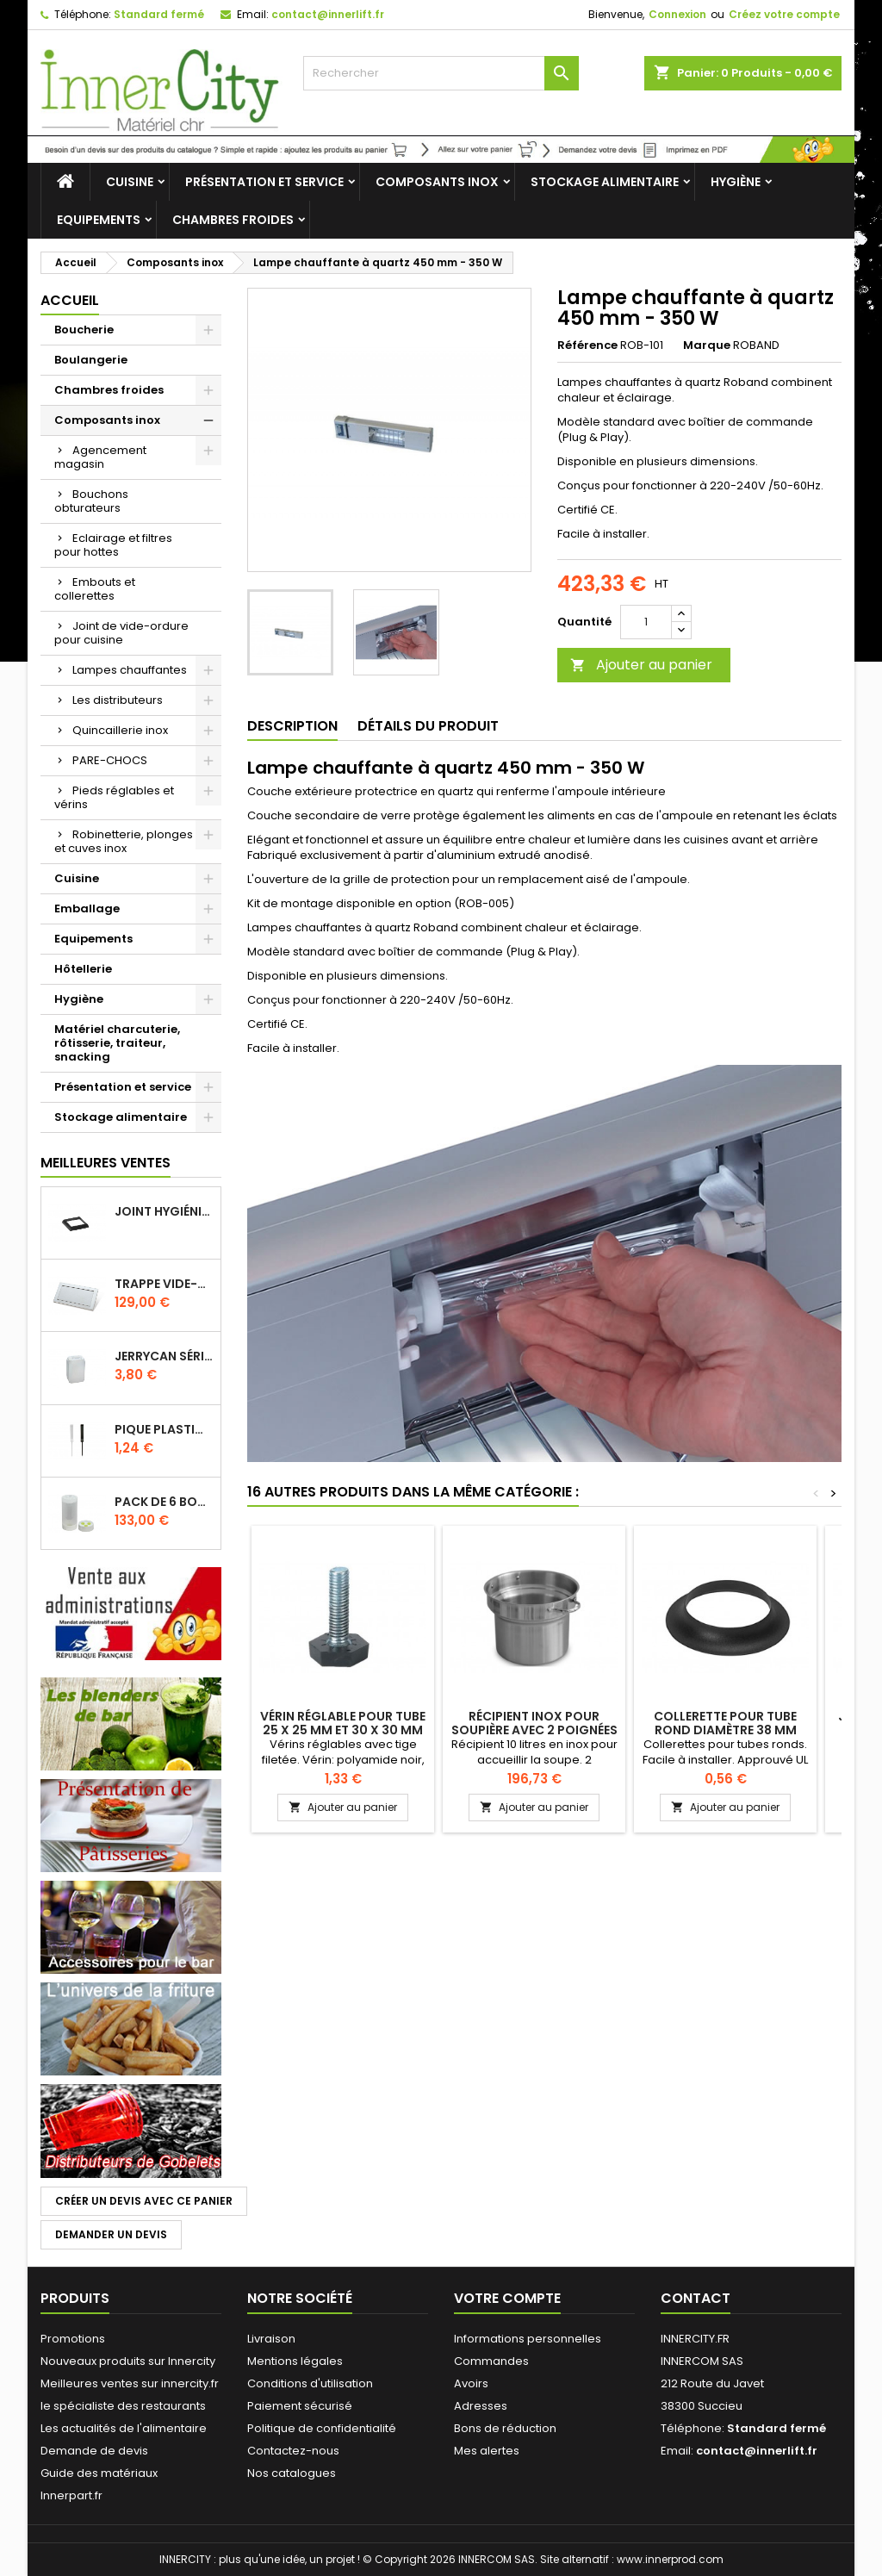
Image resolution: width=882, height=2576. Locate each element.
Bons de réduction (505, 2428)
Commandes (491, 2361)
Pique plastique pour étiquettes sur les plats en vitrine (164, 1429)
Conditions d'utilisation (310, 2383)
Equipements (98, 219)
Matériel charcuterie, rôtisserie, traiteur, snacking (117, 1043)
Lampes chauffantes (129, 670)
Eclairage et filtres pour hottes (113, 545)
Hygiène (736, 181)
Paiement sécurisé (299, 2406)
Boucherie (84, 329)
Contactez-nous (293, 2450)
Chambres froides (233, 219)
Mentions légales (295, 2361)
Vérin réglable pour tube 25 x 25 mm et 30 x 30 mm (342, 1723)
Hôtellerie (83, 969)
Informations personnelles (527, 2338)
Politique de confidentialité (321, 2428)
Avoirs (471, 2383)
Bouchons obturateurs (91, 501)
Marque (706, 345)
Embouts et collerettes (94, 589)
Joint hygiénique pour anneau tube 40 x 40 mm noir (164, 1211)
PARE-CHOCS (109, 760)
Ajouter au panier (641, 665)
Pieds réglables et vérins (114, 797)
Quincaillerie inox (120, 730)
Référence (587, 345)
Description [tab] (292, 726)
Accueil (69, 300)
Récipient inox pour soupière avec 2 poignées (534, 1723)
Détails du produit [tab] (428, 726)
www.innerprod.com (670, 2559)
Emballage (87, 908)
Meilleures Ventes (105, 1163)
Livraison (271, 2338)
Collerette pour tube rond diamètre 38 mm (725, 1723)
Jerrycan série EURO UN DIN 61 (164, 1356)
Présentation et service (264, 181)
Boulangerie (90, 360)
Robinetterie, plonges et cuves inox (123, 841)
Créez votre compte (784, 14)
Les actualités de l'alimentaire (123, 2428)
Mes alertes (486, 2450)
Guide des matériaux (99, 2473)
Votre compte (507, 2298)
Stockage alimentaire (605, 181)
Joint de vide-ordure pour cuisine (121, 633)
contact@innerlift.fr (327, 14)
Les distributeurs (117, 700)
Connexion (677, 14)
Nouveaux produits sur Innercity (127, 2361)
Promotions (72, 2338)
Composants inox (437, 181)
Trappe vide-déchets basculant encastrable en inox (164, 1284)
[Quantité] (646, 622)
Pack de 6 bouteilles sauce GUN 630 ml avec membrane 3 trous (164, 1502)
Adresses (480, 2406)
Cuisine (129, 181)
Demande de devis (94, 2450)
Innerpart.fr (71, 2495)
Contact (695, 2298)
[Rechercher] (441, 73)
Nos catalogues (291, 2473)
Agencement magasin (100, 457)
